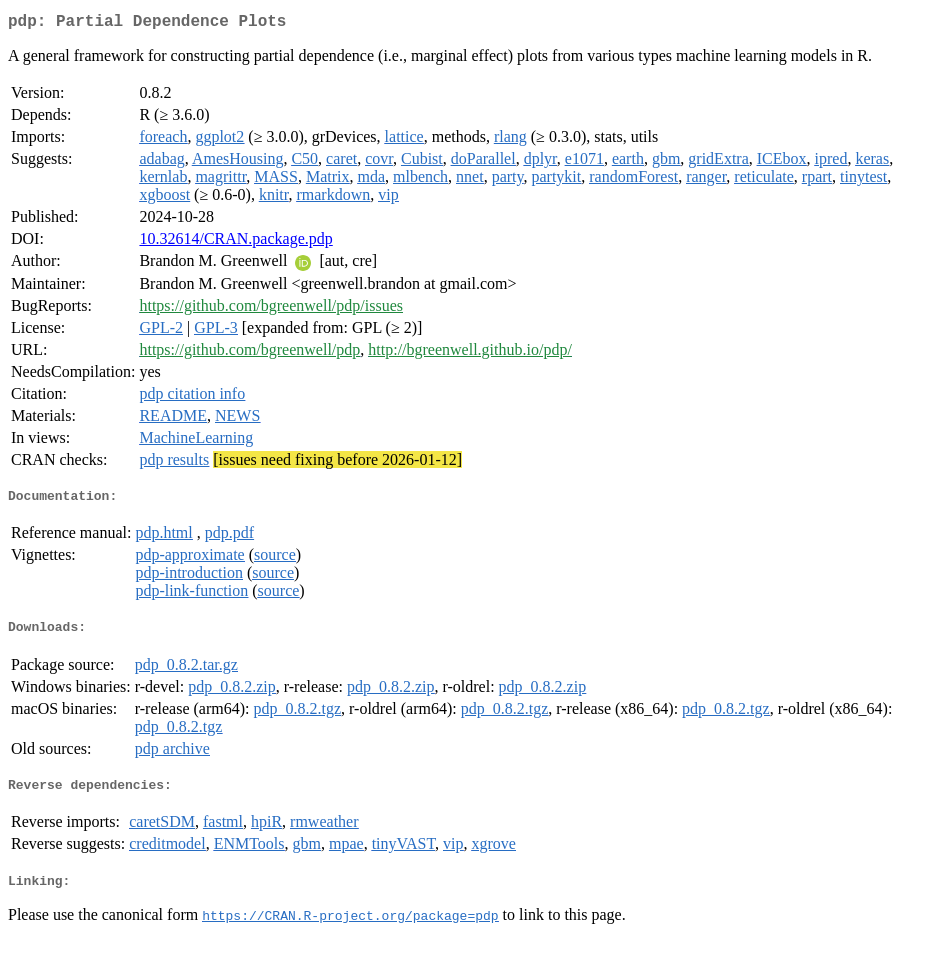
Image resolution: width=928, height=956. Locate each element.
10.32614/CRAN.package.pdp (235, 242)
